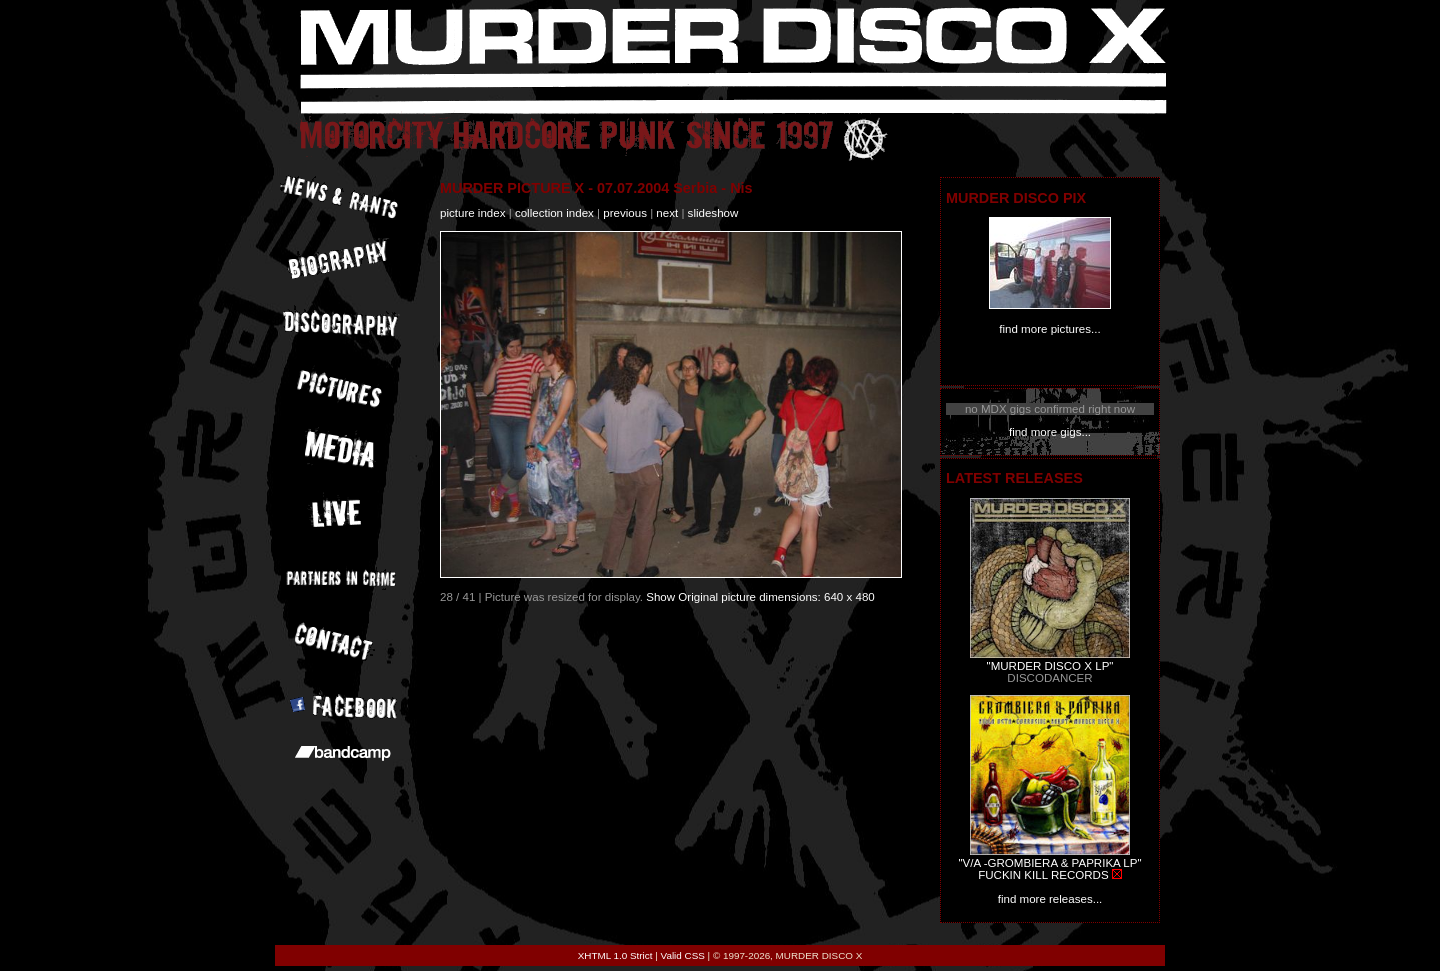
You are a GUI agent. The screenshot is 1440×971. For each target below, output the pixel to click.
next (667, 213)
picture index (472, 213)
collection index (554, 213)
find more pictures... (1049, 329)
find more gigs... (1050, 432)
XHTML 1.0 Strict (615, 955)
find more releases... (1050, 899)
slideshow (713, 213)
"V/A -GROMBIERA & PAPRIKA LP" (1049, 863)
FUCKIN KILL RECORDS (1043, 875)
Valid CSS (683, 955)
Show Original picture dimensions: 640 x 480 (760, 597)
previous (625, 213)
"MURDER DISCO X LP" (1050, 666)
